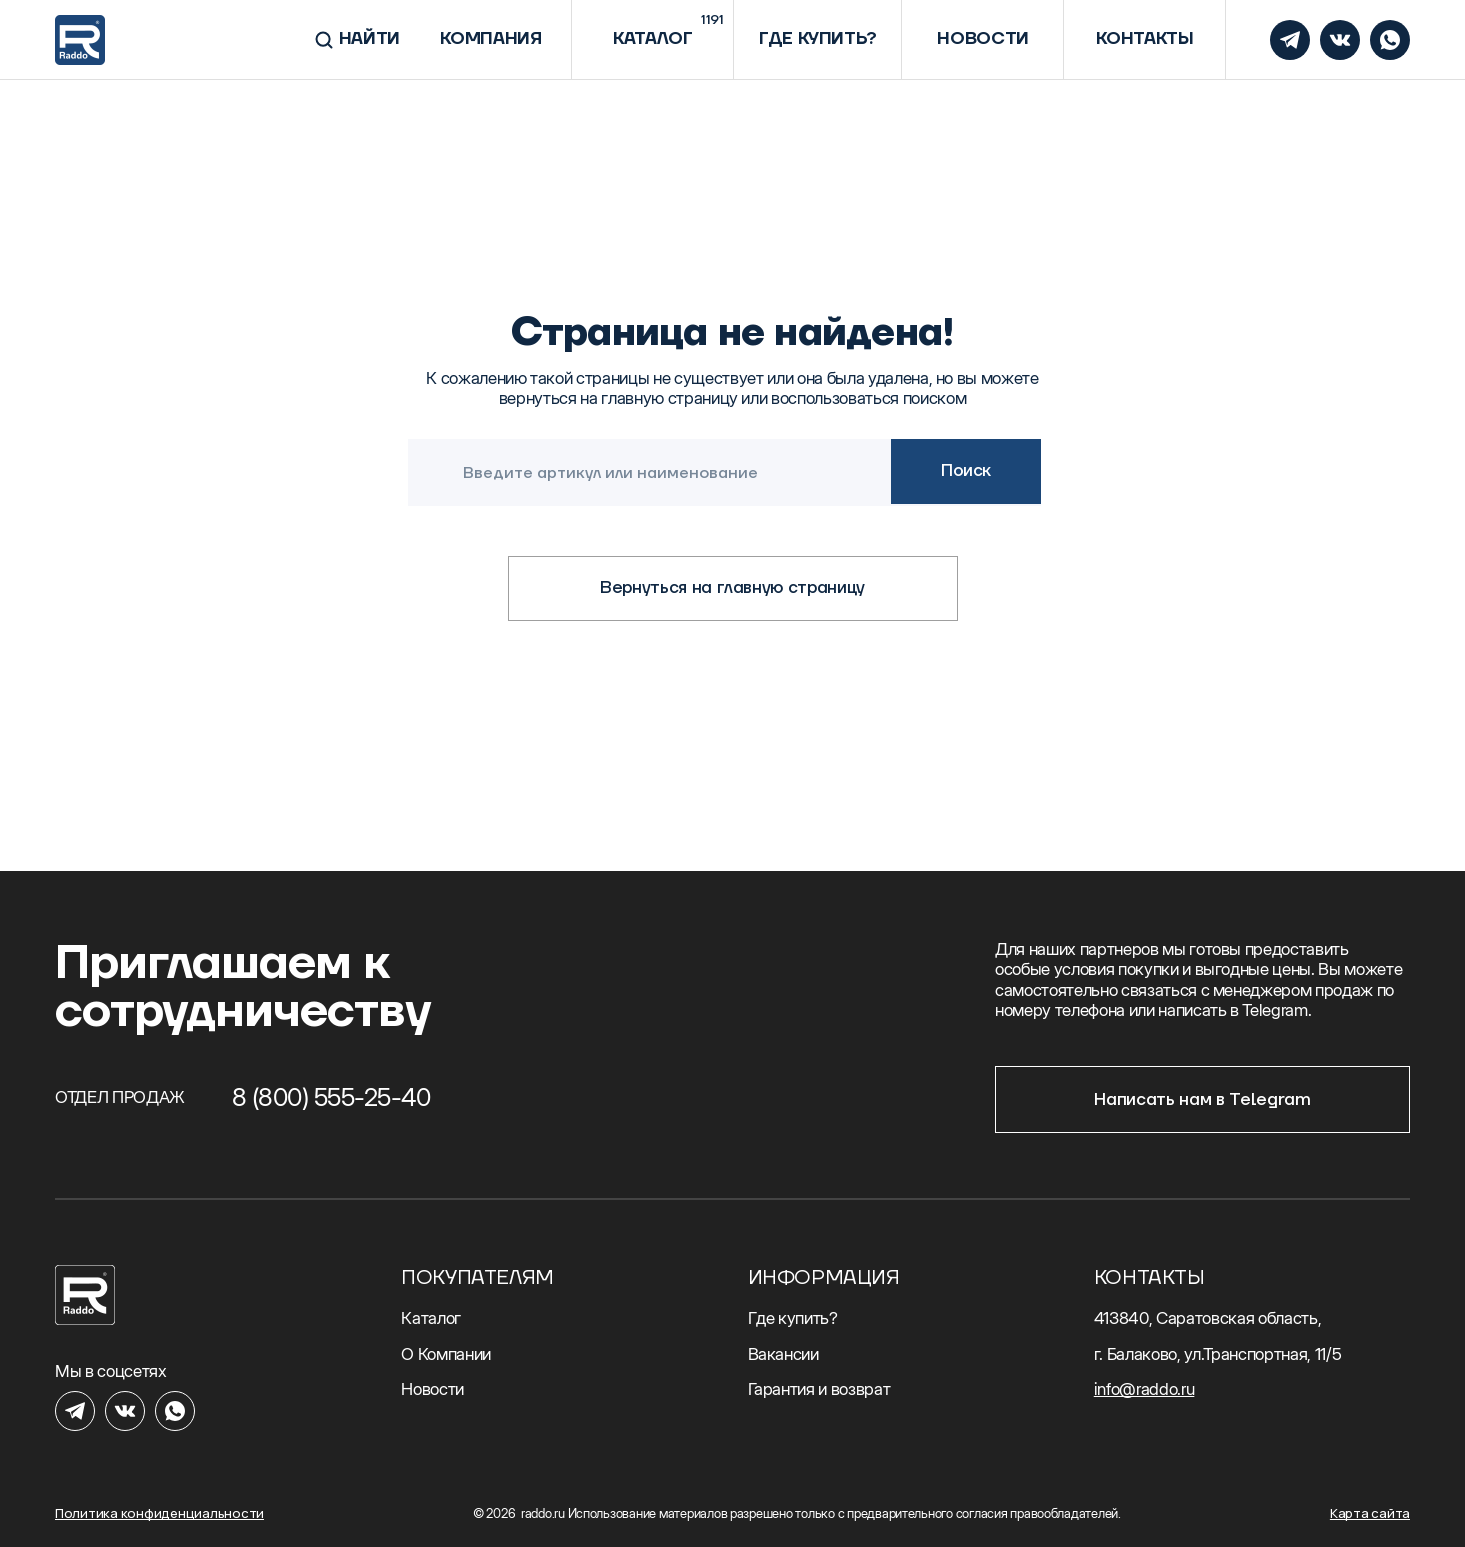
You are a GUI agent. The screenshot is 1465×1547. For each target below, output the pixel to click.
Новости (432, 1389)
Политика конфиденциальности (159, 1513)
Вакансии (783, 1354)
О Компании (446, 1354)
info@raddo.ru (1144, 1389)
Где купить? (793, 1318)
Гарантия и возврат (819, 1389)
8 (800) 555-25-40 (331, 1097)
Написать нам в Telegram (1202, 1100)
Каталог (431, 1318)
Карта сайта (1370, 1513)
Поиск (966, 471)
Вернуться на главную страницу (732, 588)
